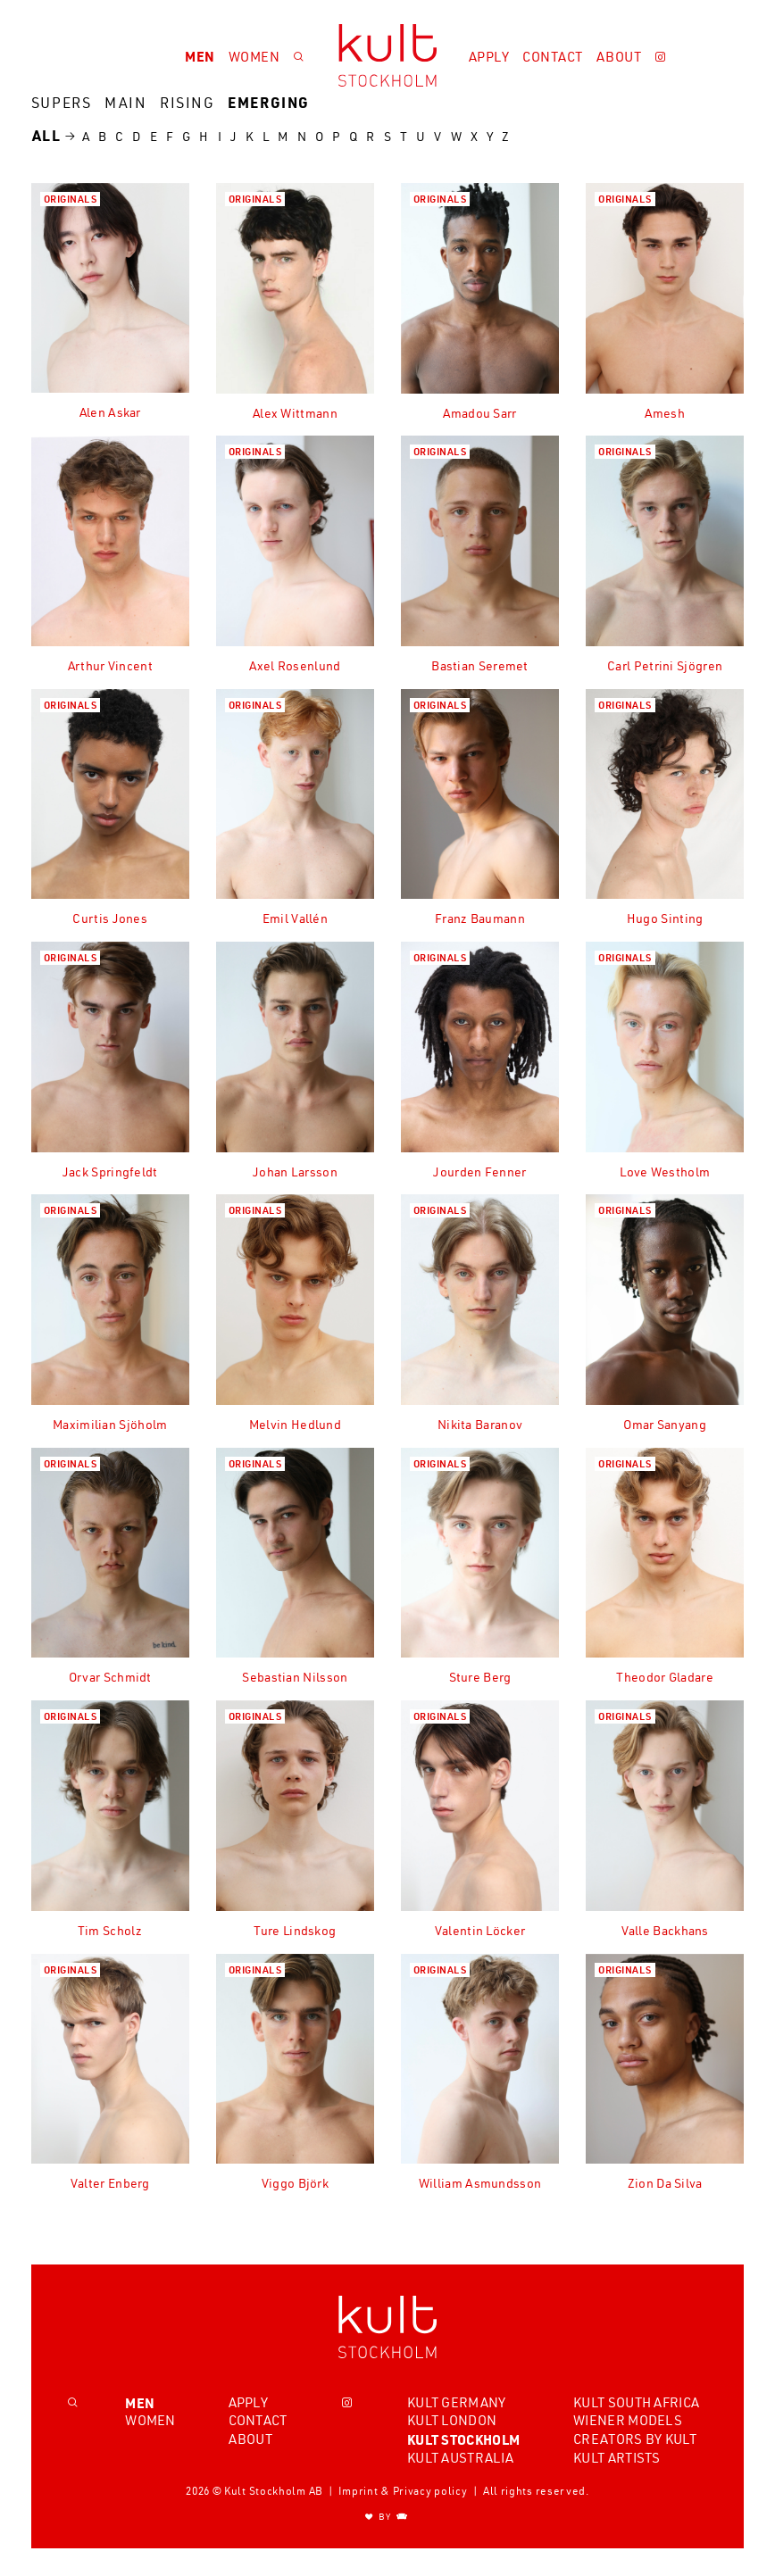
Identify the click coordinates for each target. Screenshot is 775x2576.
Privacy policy (430, 2490)
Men (200, 56)
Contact (552, 56)
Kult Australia (460, 2457)
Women (254, 56)
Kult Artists (617, 2457)
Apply (489, 56)
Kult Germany (456, 2402)
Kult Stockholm (463, 2439)
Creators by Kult (634, 2439)
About (619, 56)
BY (387, 2516)
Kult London (451, 2421)
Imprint (358, 2490)
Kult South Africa (636, 2402)
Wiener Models (627, 2421)
